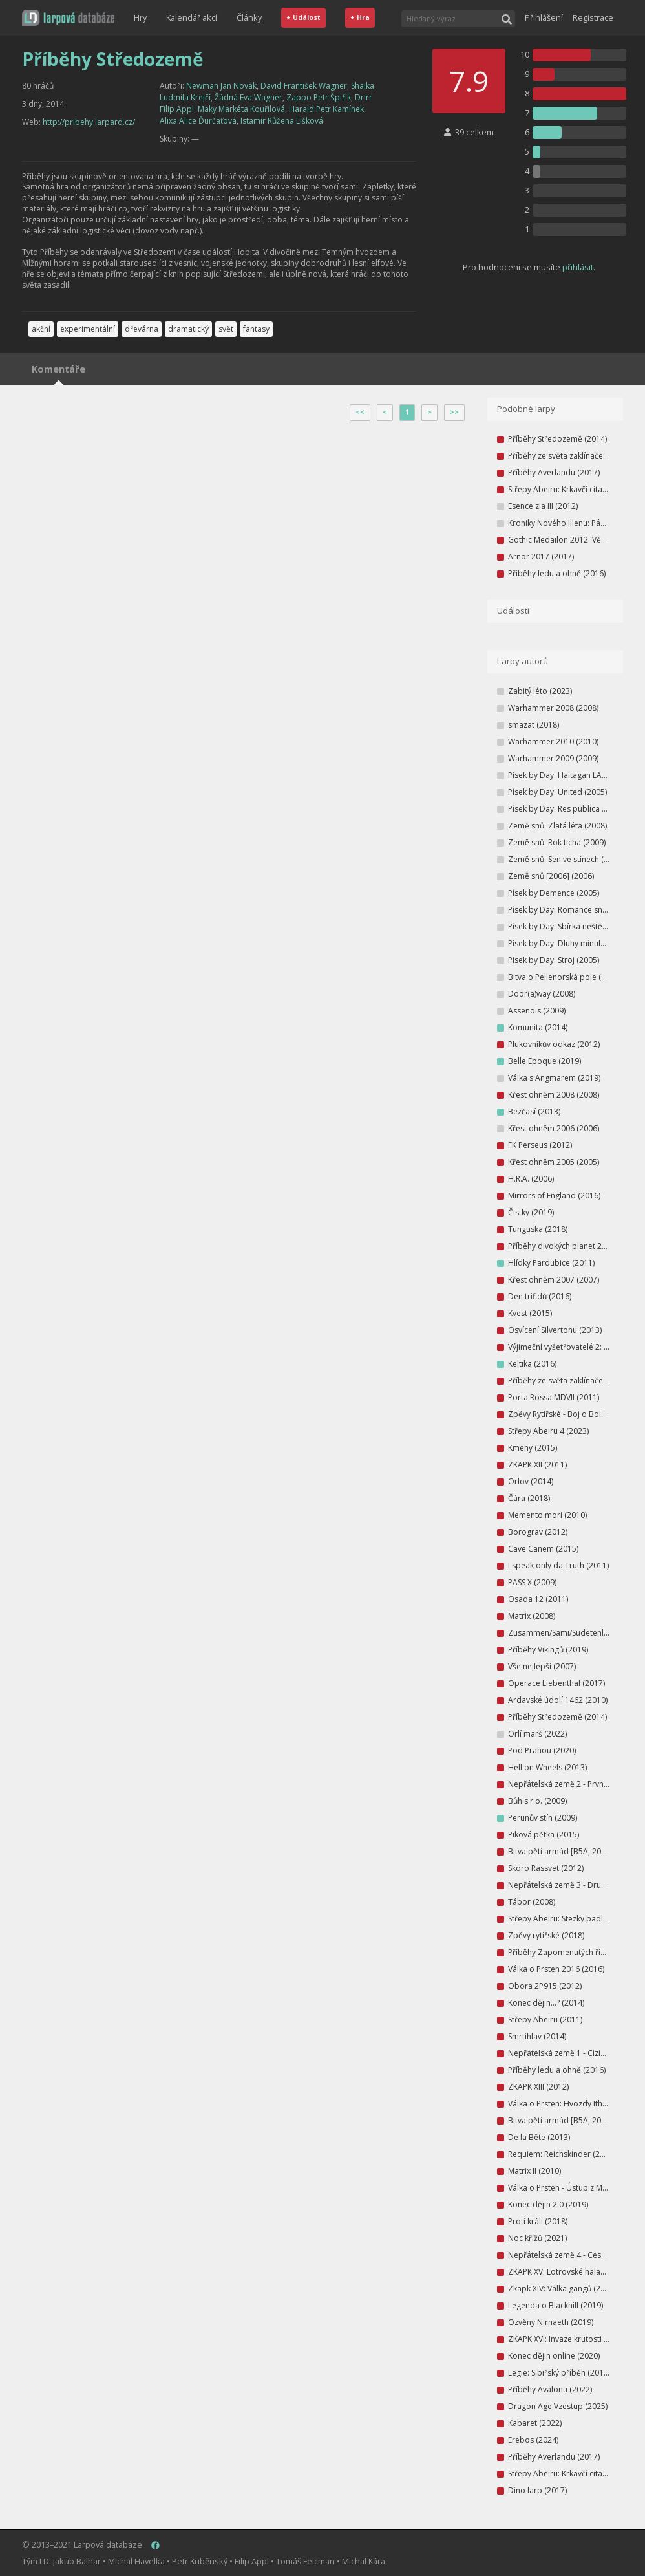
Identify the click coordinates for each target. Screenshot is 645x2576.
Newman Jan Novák (221, 85)
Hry (140, 17)
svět (225, 328)
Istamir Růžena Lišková (281, 120)
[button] (68, 18)
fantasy (256, 328)
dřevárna (141, 328)
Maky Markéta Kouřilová (241, 108)
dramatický (188, 328)
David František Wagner (303, 85)
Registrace (593, 17)
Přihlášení (544, 17)
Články (249, 17)
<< (360, 412)
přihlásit (577, 267)
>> (454, 412)
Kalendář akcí (191, 17)
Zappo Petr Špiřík (318, 97)
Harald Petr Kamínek (326, 108)
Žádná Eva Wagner (248, 97)
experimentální (87, 328)
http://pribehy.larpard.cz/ (89, 121)
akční (41, 328)
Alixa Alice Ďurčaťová (198, 120)
